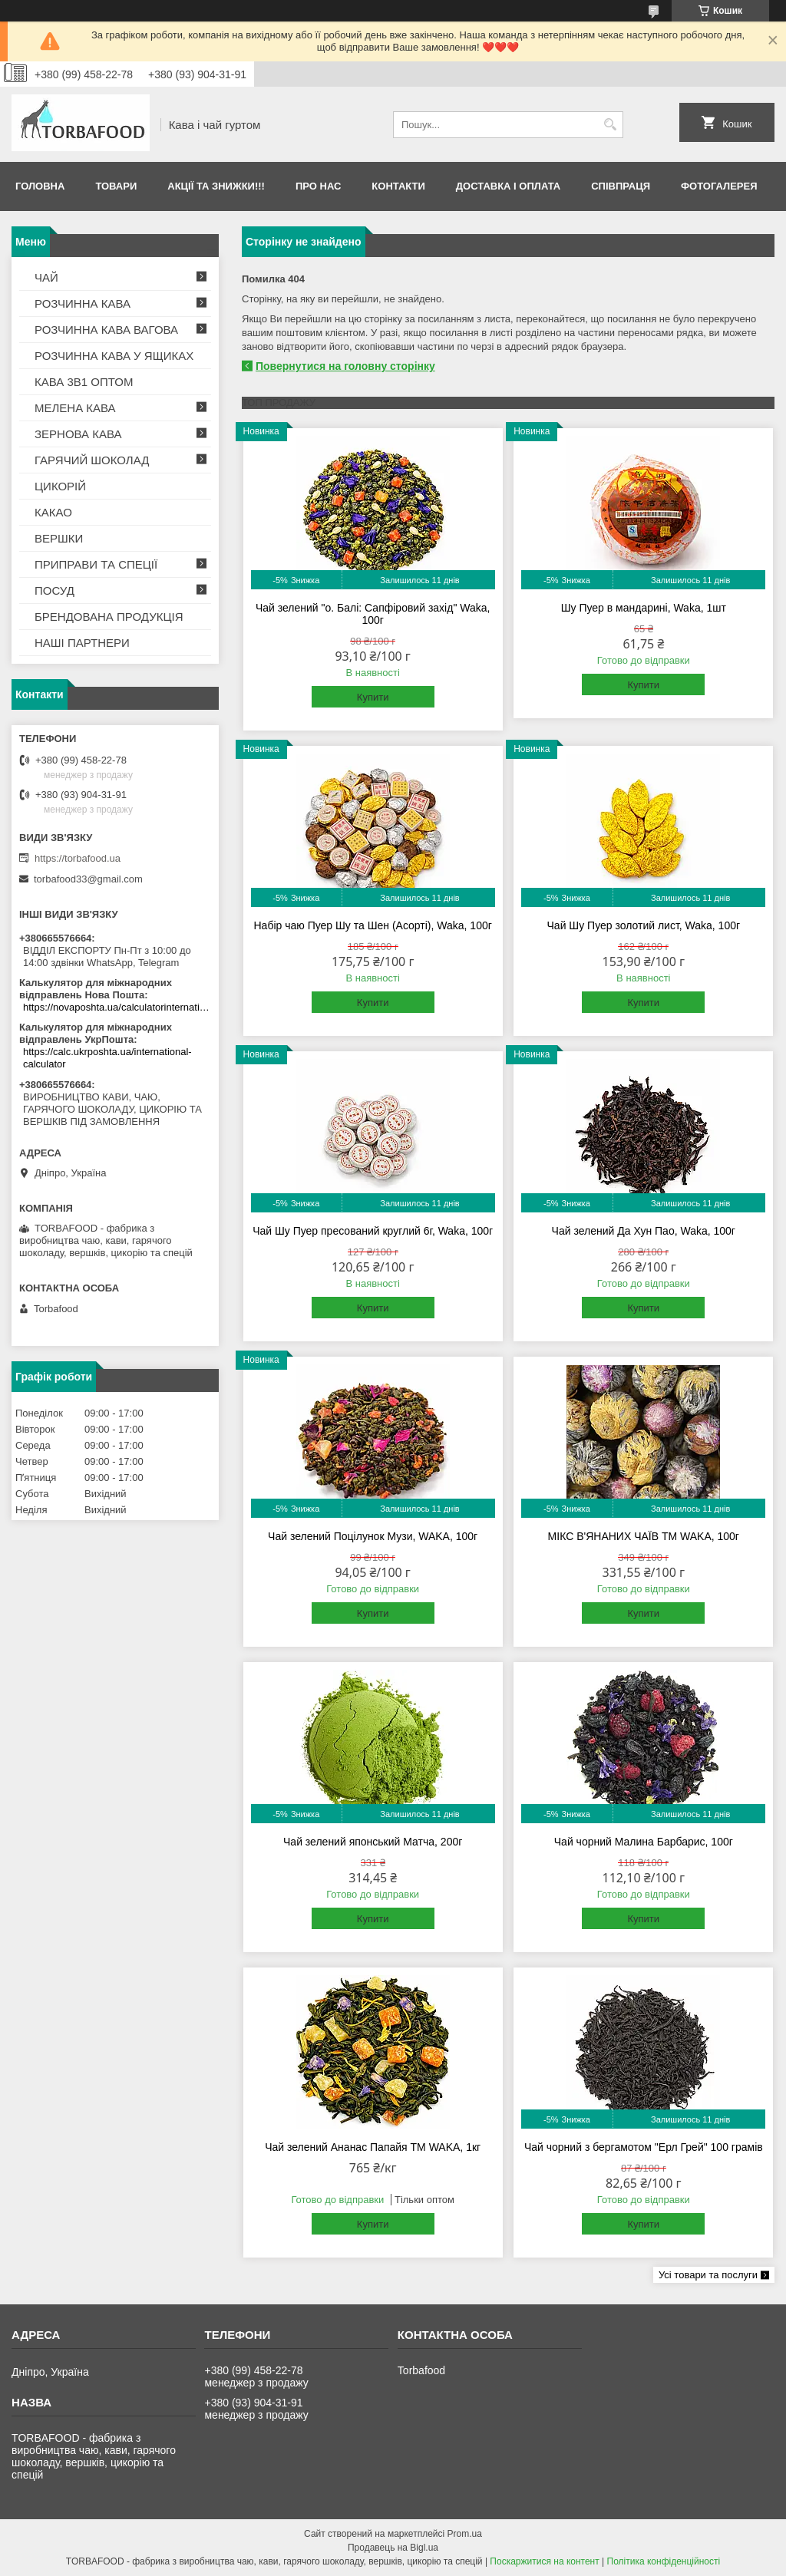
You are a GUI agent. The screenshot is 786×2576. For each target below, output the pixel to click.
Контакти (398, 186)
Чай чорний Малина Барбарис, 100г (643, 1842)
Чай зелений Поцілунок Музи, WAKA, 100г (372, 1536)
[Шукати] (609, 124)
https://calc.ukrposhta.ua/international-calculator (107, 1058)
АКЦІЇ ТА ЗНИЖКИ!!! (216, 186)
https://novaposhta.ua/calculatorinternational (117, 1007)
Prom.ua (464, 2533)
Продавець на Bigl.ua (393, 2547)
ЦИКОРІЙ (60, 486)
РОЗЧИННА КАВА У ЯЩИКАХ (114, 355)
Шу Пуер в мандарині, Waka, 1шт (643, 608)
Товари (116, 186)
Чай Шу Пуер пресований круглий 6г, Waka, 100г (373, 1231)
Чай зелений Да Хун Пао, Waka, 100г (643, 1231)
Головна (39, 186)
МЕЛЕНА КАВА (75, 407)
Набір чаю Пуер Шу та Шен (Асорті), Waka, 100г (373, 925)
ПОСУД (54, 590)
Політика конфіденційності (664, 2561)
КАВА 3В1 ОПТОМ (84, 381)
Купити (373, 697)
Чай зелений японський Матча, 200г (372, 1842)
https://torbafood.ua (78, 858)
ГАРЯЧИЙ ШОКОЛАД (92, 460)
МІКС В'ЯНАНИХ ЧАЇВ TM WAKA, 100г (643, 1536)
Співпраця (620, 186)
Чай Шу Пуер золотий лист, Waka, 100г (644, 925)
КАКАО (53, 512)
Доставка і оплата (508, 186)
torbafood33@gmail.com (88, 879)
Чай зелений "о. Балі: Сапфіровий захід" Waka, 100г (373, 614)
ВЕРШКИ (59, 538)
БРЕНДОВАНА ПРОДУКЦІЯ (109, 616)
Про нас (318, 186)
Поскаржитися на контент (544, 2561)
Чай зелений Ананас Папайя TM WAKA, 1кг (373, 2147)
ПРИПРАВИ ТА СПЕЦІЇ (96, 564)
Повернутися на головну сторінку (345, 366)
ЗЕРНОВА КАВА (78, 433)
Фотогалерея (719, 186)
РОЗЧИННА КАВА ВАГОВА (106, 329)
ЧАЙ (46, 277)
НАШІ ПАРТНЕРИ (82, 642)
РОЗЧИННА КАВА (82, 303)
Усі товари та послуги (708, 2275)
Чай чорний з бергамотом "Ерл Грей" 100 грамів (643, 2147)
